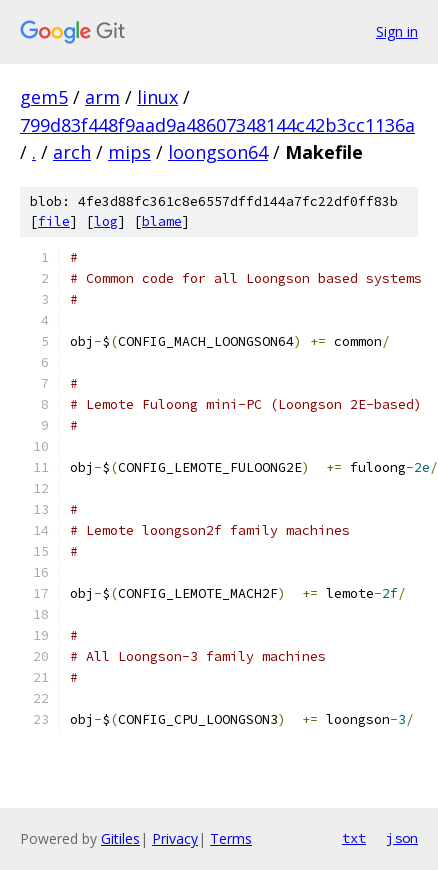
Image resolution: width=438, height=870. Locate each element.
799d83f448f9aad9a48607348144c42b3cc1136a (217, 125)
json (402, 838)
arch (72, 152)
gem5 (44, 97)
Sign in (397, 31)
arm (102, 97)
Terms (231, 838)
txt (354, 838)
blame (162, 221)
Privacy (175, 838)
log (106, 221)
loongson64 (218, 152)
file (54, 221)
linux (157, 97)
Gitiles (120, 838)
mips (129, 152)
